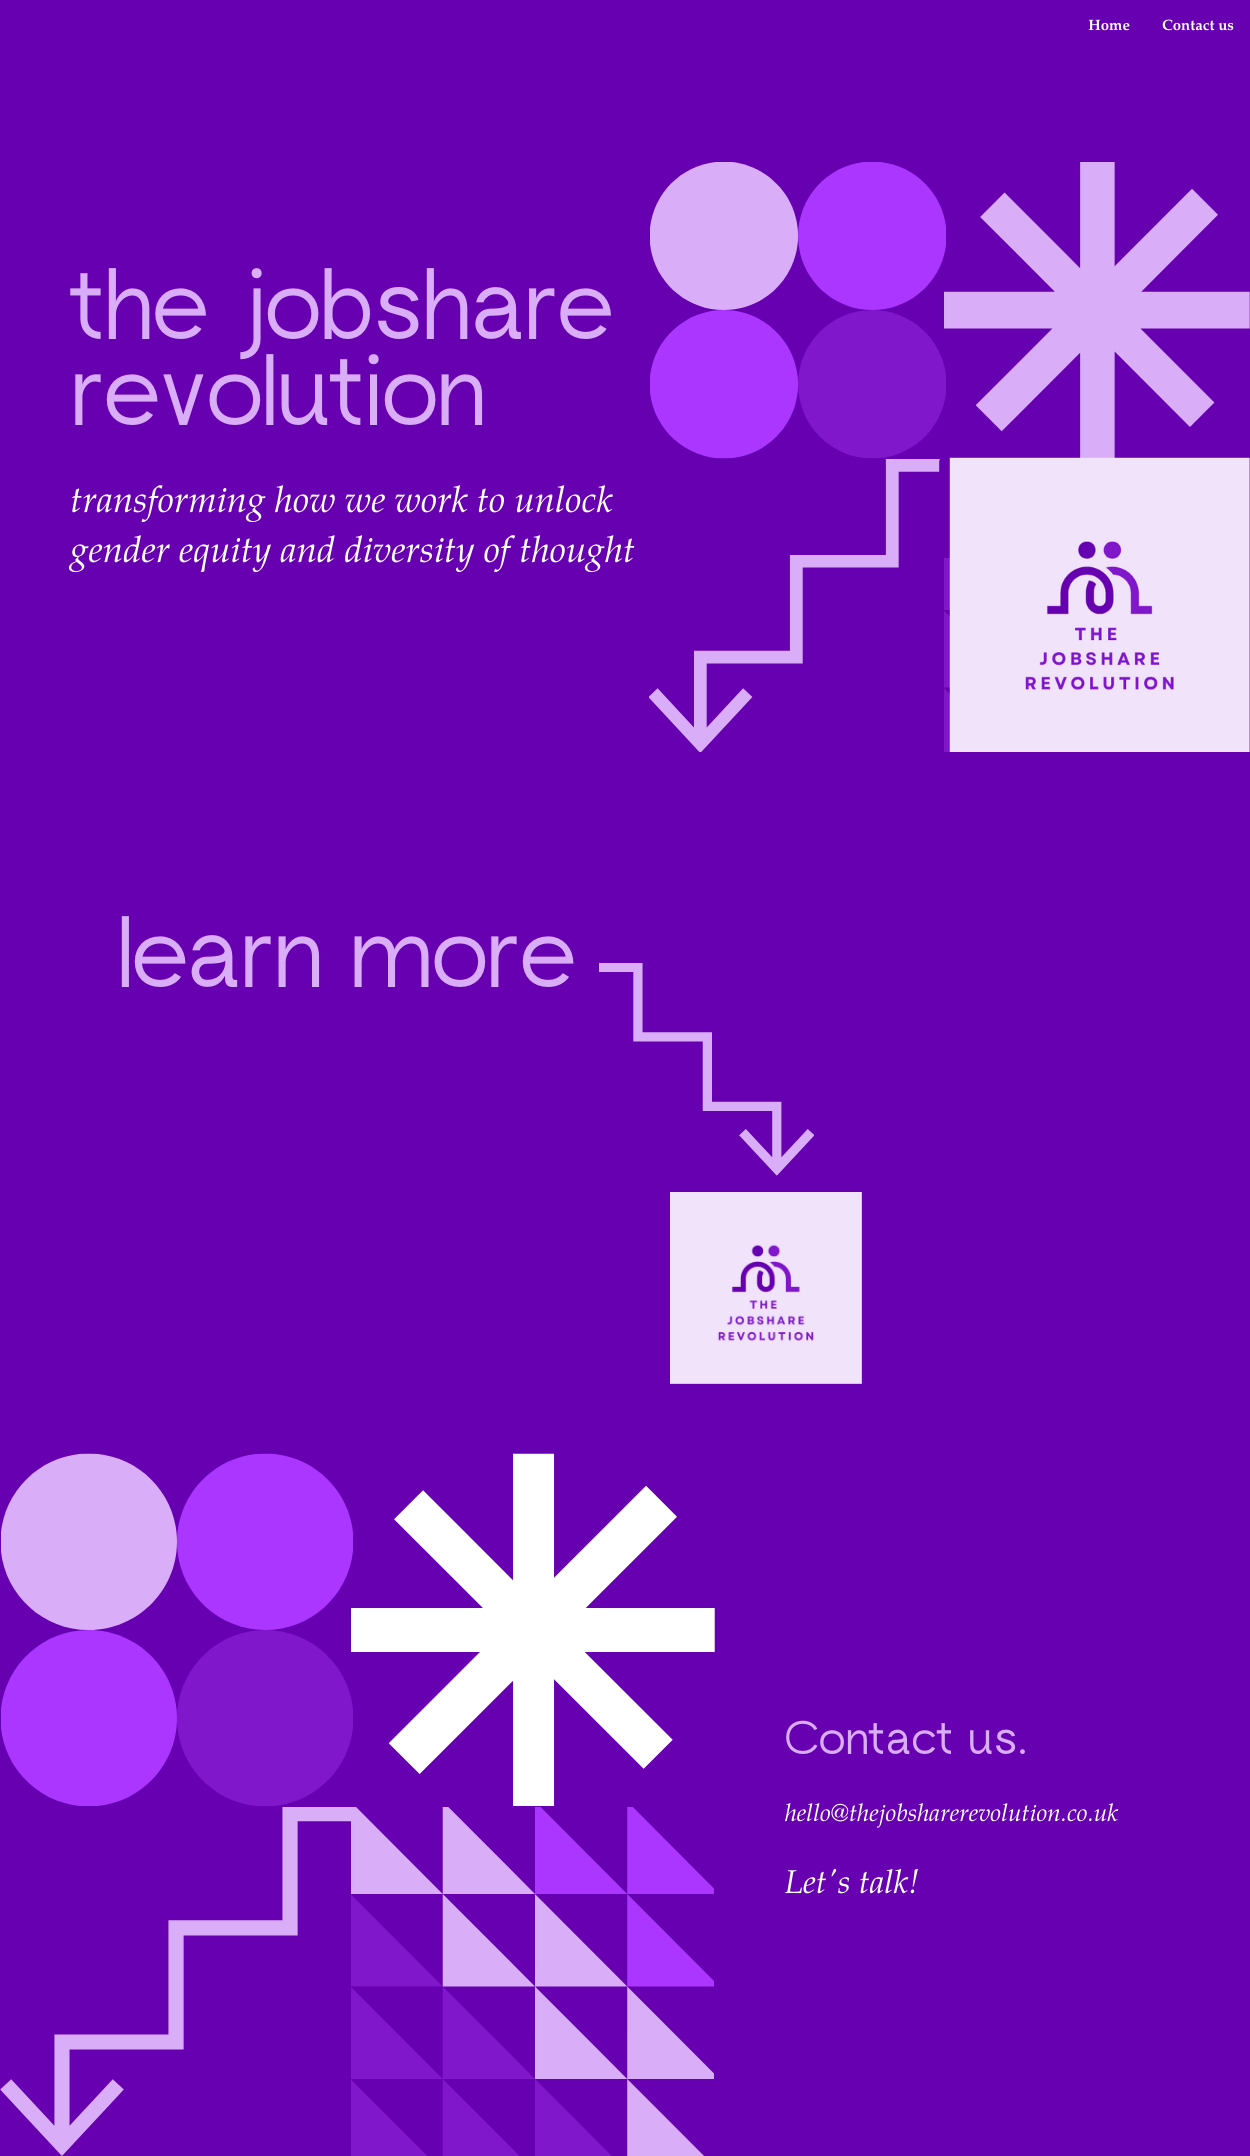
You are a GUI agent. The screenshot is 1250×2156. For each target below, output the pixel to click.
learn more (346, 962)
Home (1109, 25)
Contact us (1198, 25)
